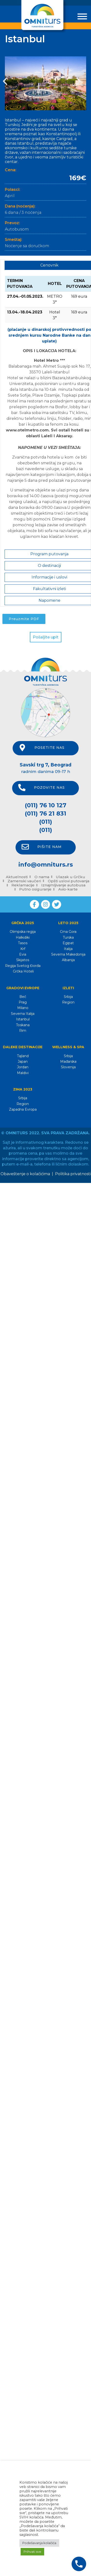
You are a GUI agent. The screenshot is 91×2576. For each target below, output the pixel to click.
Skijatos (22, 960)
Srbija (68, 997)
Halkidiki (23, 937)
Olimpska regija (23, 931)
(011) (45, 821)
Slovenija (68, 1067)
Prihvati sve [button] (32, 2552)
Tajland (23, 1056)
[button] (5, 81)
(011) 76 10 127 (45, 805)
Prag (23, 1002)
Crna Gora (68, 931)
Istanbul (23, 1019)
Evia (22, 954)
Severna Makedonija (68, 954)
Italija (68, 949)
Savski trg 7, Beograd (45, 765)
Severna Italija (22, 1013)
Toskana (23, 1025)
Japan (23, 1061)
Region (68, 1002)
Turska (68, 937)
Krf (22, 949)
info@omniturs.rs (45, 864)
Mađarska (68, 1061)
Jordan (22, 1067)
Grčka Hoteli (23, 971)
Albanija (68, 960)
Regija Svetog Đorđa (23, 966)
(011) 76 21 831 (45, 813)
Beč (22, 997)
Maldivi (23, 1073)
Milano (22, 1008)
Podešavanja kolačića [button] (39, 2543)
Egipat (68, 943)
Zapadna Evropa (23, 1109)
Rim (22, 1030)
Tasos (22, 943)
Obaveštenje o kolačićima (25, 1174)
